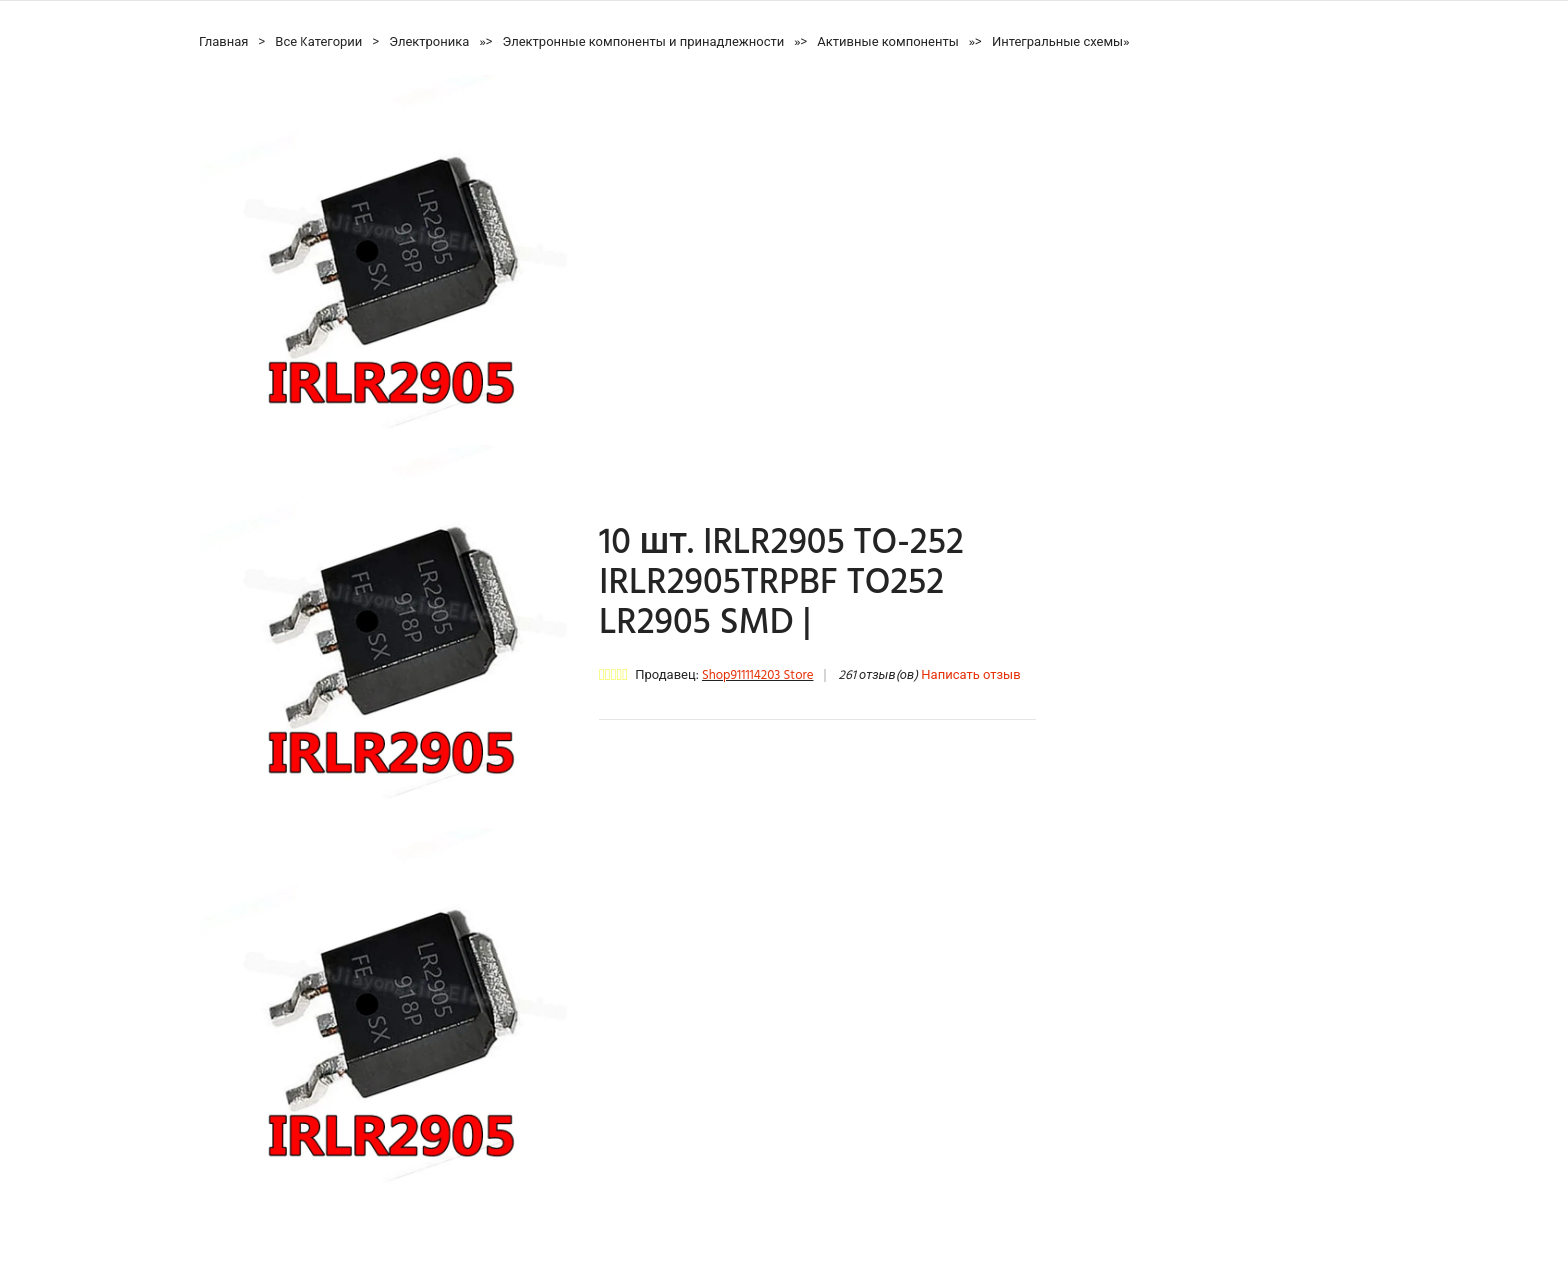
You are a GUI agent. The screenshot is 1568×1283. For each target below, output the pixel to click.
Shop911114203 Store (758, 675)
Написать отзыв (970, 675)
